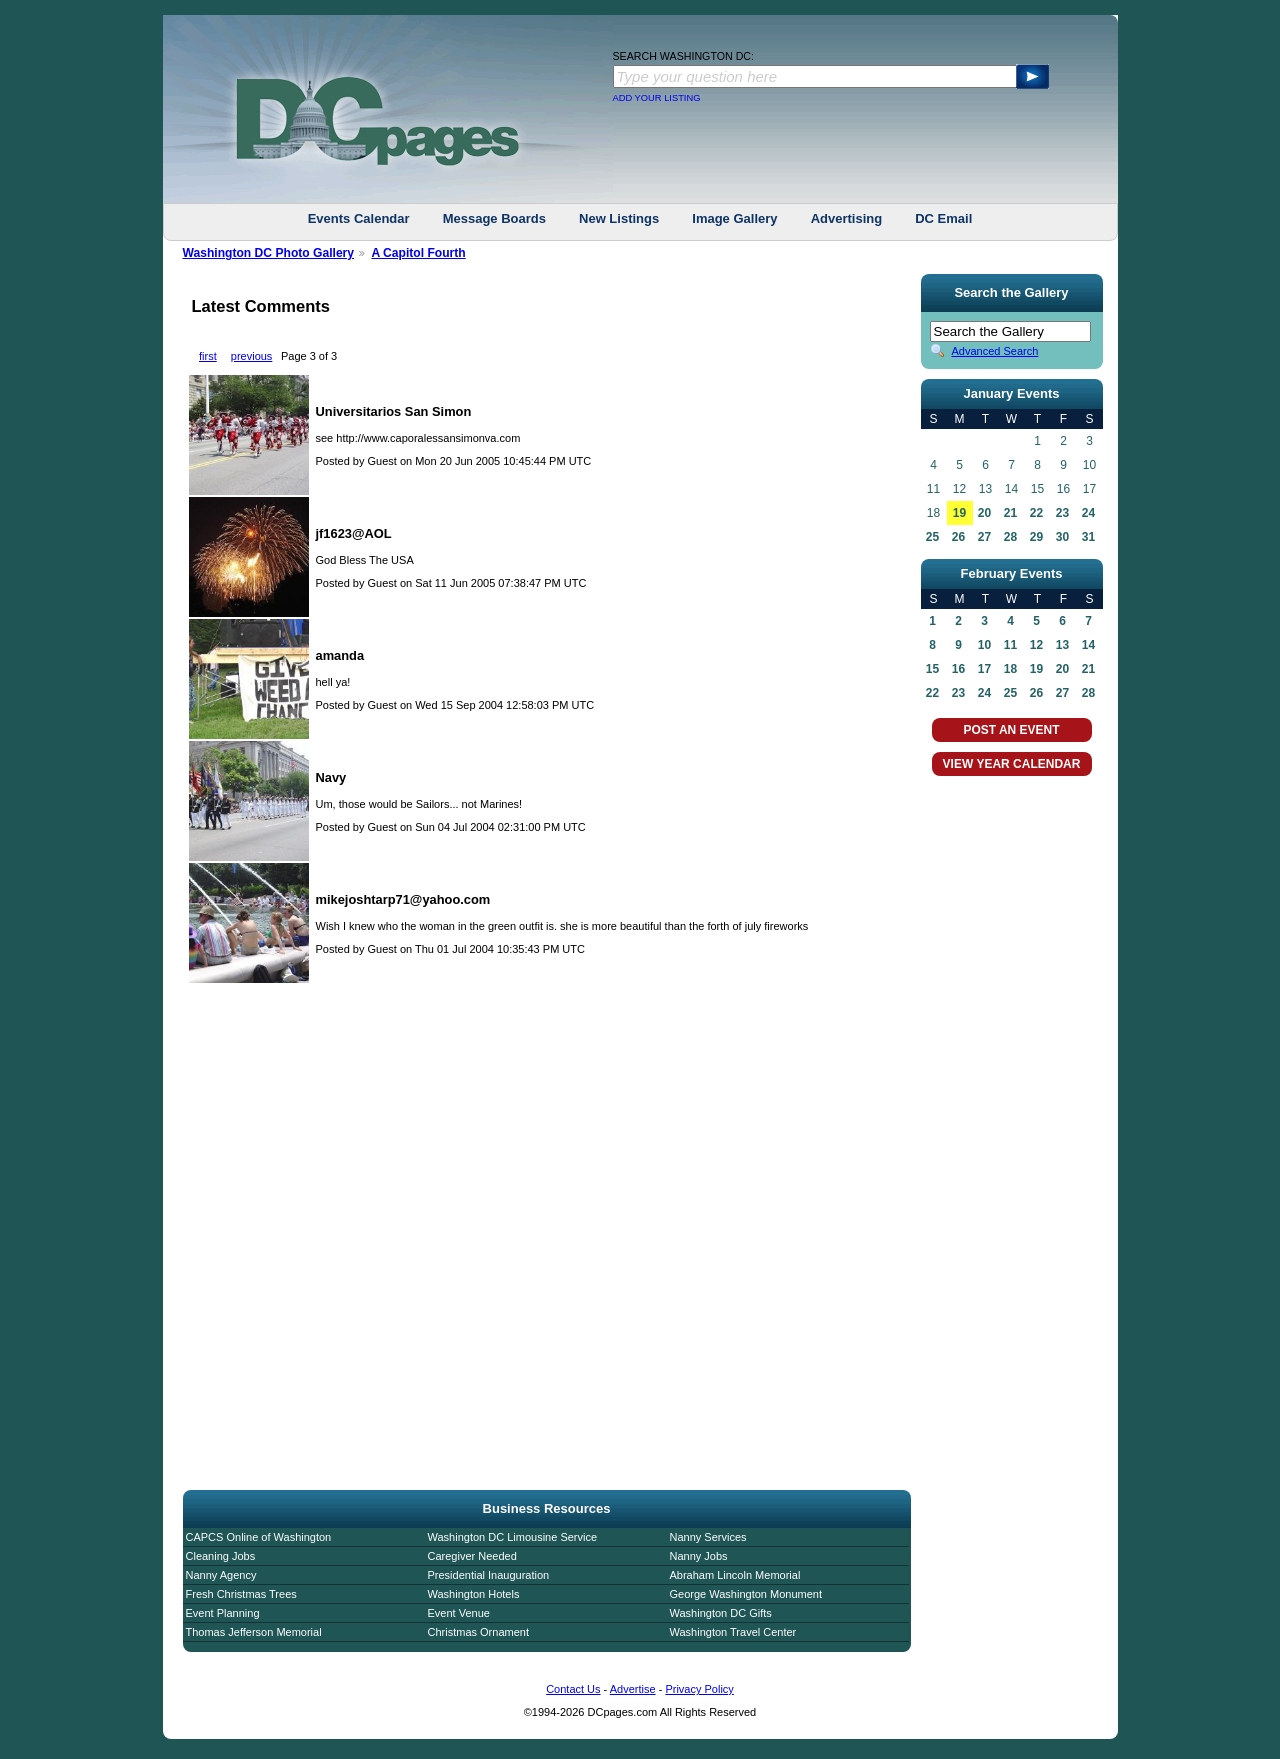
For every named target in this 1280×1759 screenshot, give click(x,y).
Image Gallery (734, 218)
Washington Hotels (474, 1594)
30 (1062, 537)
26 (958, 537)
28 (1010, 537)
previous (252, 356)
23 (1062, 513)
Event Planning (223, 1613)
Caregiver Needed (472, 1556)
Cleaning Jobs (221, 1556)
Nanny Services (708, 1537)
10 (984, 645)
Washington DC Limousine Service (513, 1537)
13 (1062, 645)
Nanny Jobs (699, 1556)
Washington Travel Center (733, 1632)
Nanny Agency (221, 1575)
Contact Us (573, 1689)
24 (1088, 513)
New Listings (619, 218)
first (208, 356)
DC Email (943, 218)
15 (932, 669)
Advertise (633, 1689)
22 (1036, 513)
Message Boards (494, 218)
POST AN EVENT (1011, 730)
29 (1036, 537)
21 (1010, 513)
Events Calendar (359, 218)
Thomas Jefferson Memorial (254, 1632)
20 (984, 513)
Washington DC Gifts (721, 1613)
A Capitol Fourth (418, 253)
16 (958, 669)
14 (1088, 645)
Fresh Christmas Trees (241, 1594)
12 (1036, 645)
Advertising (847, 218)
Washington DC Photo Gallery (269, 253)
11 (1010, 645)
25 (932, 537)
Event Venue (459, 1613)
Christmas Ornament (478, 1632)
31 (1088, 537)
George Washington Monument (746, 1594)
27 (984, 537)
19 (959, 513)
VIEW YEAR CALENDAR (1012, 764)
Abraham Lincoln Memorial (735, 1575)
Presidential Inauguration (489, 1575)
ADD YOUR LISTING (657, 98)
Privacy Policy (699, 1689)
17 (984, 669)
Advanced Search (995, 351)
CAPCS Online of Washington (259, 1537)
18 (1010, 669)
